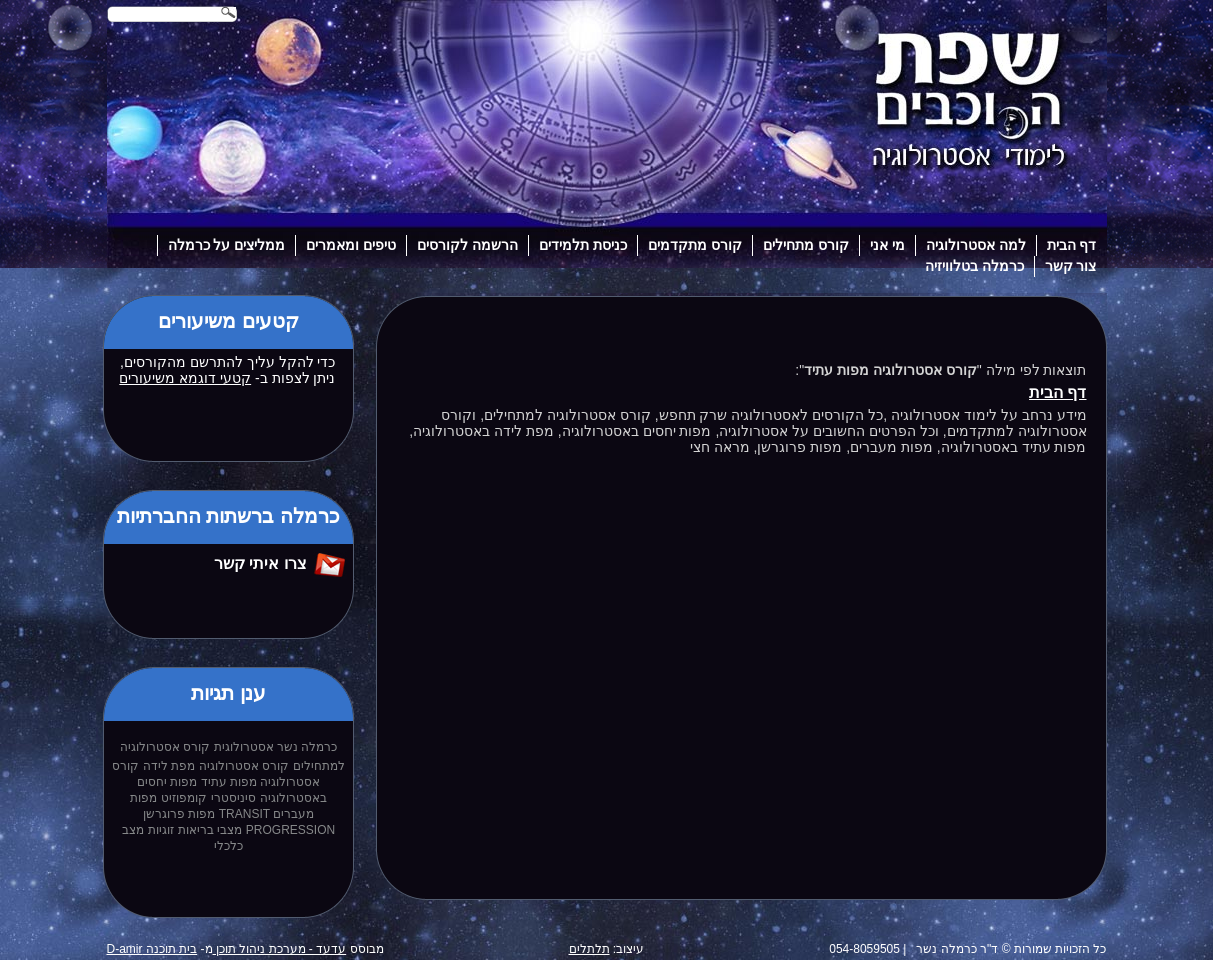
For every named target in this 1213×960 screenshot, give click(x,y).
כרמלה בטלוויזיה (974, 266)
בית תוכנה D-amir (152, 949)
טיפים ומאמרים (351, 245)
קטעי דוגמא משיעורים (185, 378)
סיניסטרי (233, 798)
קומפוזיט (184, 798)
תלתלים (589, 949)
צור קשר (1071, 266)
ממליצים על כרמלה (227, 245)
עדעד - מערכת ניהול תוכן (280, 949)
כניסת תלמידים (583, 245)
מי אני (887, 245)
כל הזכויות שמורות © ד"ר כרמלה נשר (1011, 949)
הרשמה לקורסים (467, 245)
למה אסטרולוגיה (976, 245)
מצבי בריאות (210, 830)
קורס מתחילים (806, 245)
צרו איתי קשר (260, 563)
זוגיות (161, 830)
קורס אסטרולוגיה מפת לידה (216, 766)
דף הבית (1072, 245)
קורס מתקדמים (695, 245)
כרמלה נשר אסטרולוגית (276, 747)
